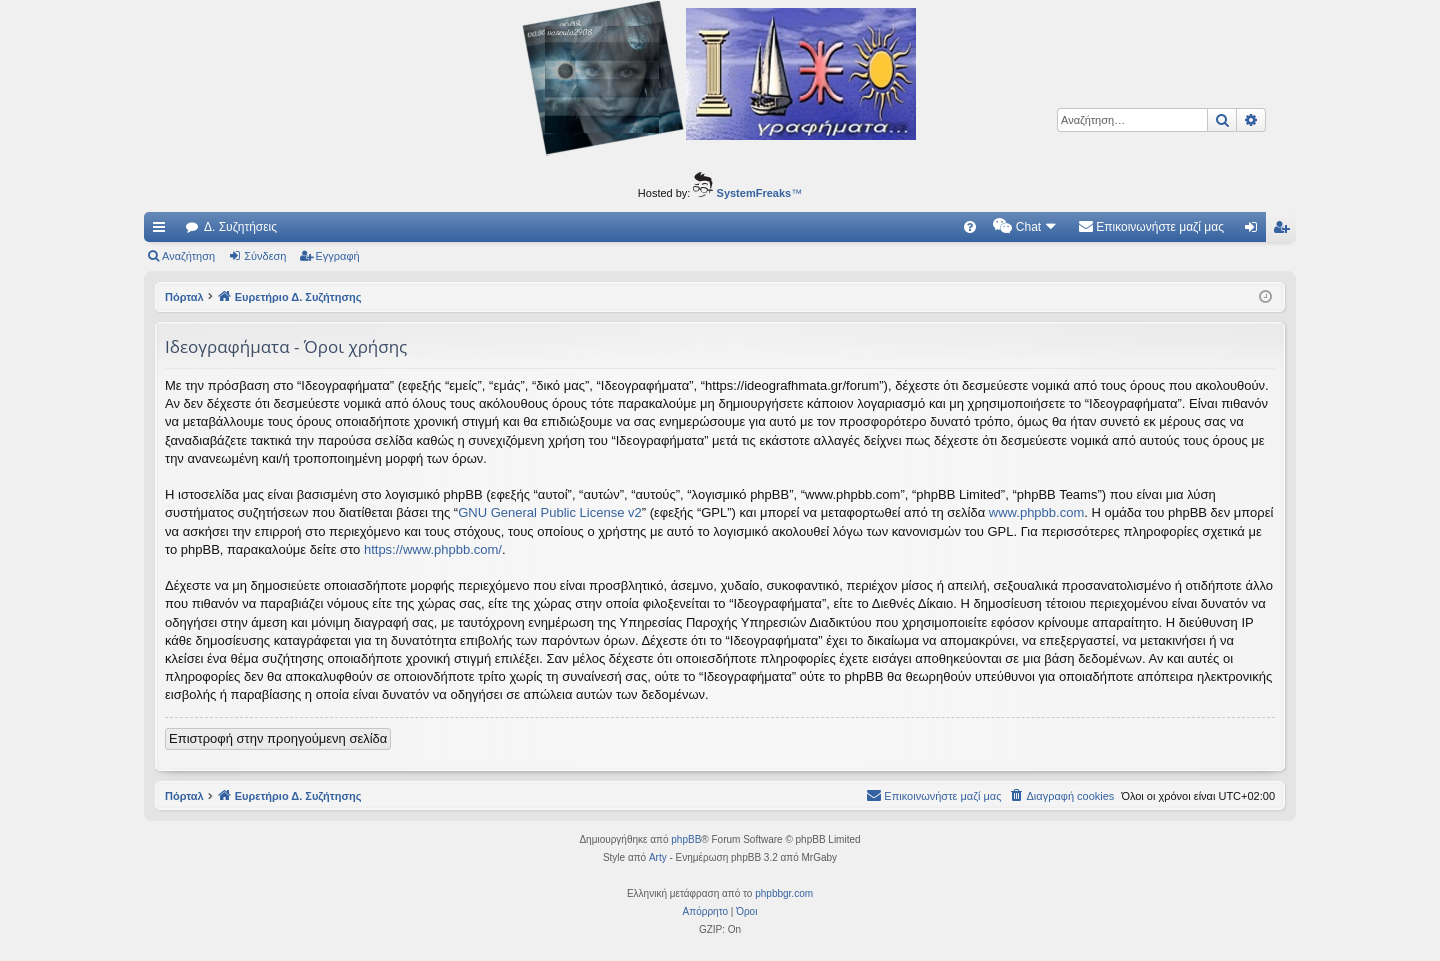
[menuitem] (970, 227)
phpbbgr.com (784, 893)
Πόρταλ (184, 297)
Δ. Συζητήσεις (240, 227)
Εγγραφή (338, 256)
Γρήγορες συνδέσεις (163, 231)
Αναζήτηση (188, 256)
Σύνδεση (265, 256)
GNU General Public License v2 (550, 512)
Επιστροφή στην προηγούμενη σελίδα (278, 738)
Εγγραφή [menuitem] (1285, 231)
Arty (658, 857)
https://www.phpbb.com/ (433, 549)
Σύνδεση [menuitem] (1255, 231)
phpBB (686, 839)
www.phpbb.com (1036, 512)
